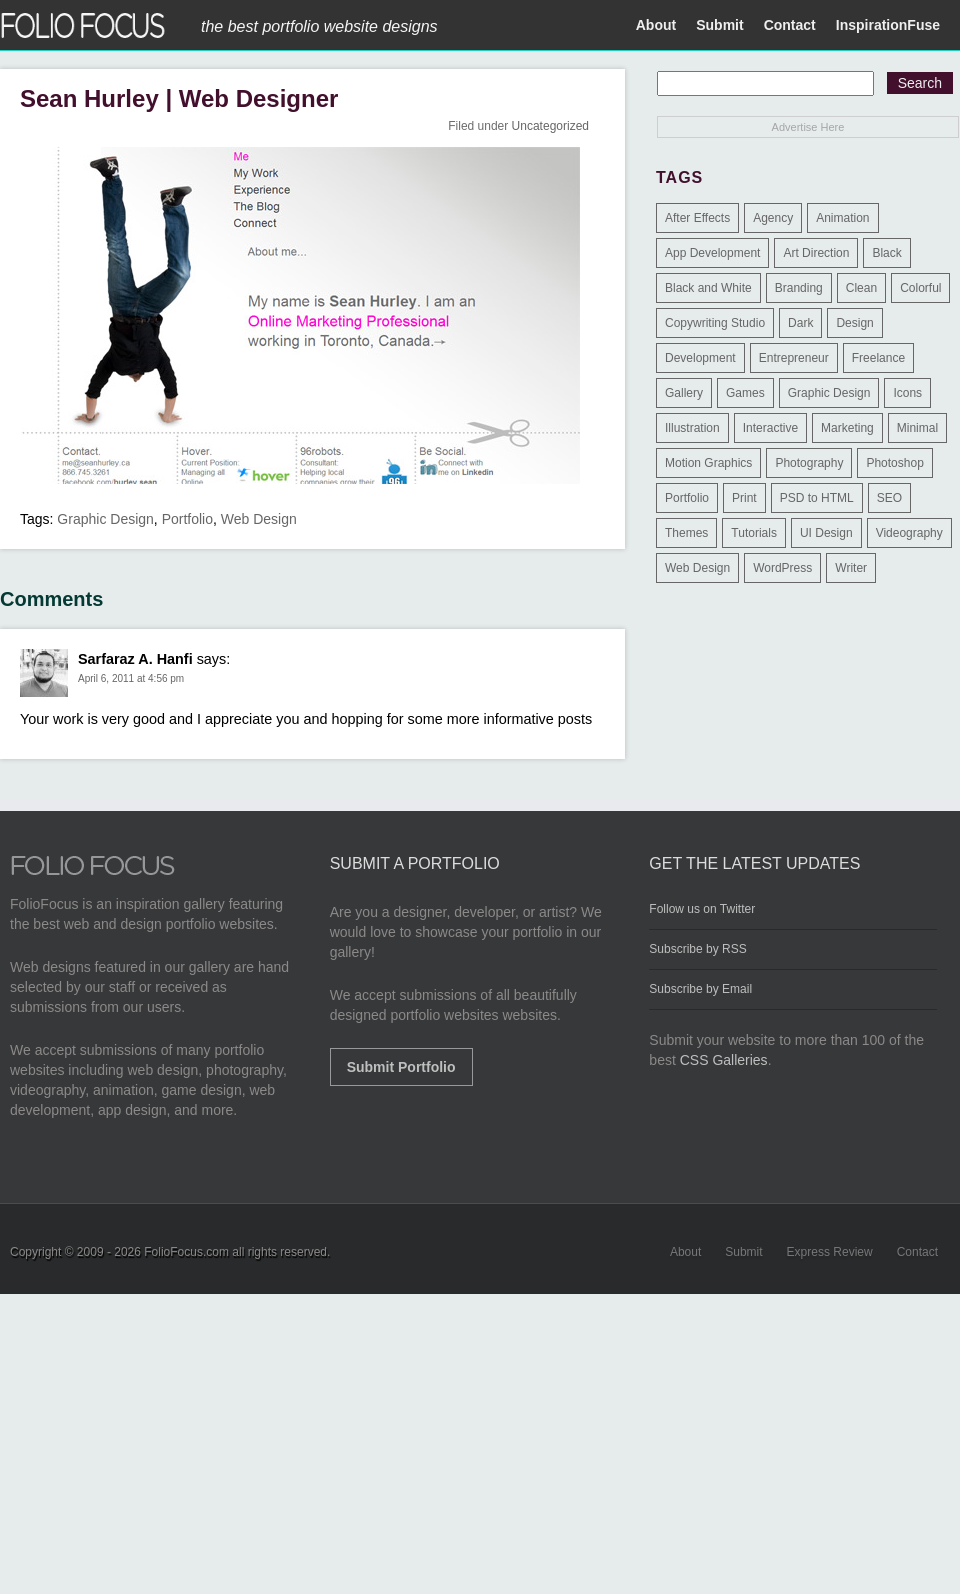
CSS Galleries (724, 1060)
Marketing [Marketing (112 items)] (847, 428)
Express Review (830, 1252)
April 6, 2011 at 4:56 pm (131, 678)
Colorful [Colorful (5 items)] (920, 288)
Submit (719, 25)
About (656, 25)
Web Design (259, 519)
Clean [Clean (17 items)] (861, 288)
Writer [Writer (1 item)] (851, 568)
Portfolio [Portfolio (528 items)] (687, 498)
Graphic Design (105, 519)
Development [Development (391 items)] (700, 358)
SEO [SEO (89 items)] (889, 498)
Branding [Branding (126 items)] (799, 288)
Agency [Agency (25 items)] (773, 218)
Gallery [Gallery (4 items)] (684, 393)
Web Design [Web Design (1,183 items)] (697, 568)
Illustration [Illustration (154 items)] (692, 428)
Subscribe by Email (700, 989)
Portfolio (187, 519)
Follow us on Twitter (702, 909)
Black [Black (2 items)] (886, 253)
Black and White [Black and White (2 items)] (708, 288)
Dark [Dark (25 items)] (800, 323)
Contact (790, 25)
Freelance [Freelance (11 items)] (878, 358)
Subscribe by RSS (697, 949)
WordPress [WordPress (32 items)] (782, 568)
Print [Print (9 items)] (744, 498)
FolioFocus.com (186, 1252)
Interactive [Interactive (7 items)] (770, 428)
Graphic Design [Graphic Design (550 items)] (829, 393)
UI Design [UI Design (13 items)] (826, 533)
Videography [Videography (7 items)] (909, 533)
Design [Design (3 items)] (854, 323)
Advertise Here (808, 127)
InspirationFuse (888, 25)
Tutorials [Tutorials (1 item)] (754, 533)
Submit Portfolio (401, 1067)
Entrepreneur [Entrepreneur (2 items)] (794, 358)
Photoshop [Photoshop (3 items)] (894, 463)
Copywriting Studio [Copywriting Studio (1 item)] (715, 323)
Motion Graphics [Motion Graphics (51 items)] (708, 463)
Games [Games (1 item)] (745, 393)
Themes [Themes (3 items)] (686, 533)
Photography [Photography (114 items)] (809, 463)
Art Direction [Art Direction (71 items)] (816, 253)
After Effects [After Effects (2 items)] (697, 218)
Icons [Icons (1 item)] (907, 393)
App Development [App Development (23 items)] (712, 253)
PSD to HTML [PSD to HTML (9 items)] (817, 498)
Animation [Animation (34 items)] (842, 218)
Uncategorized (550, 126)
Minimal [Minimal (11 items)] (917, 428)
